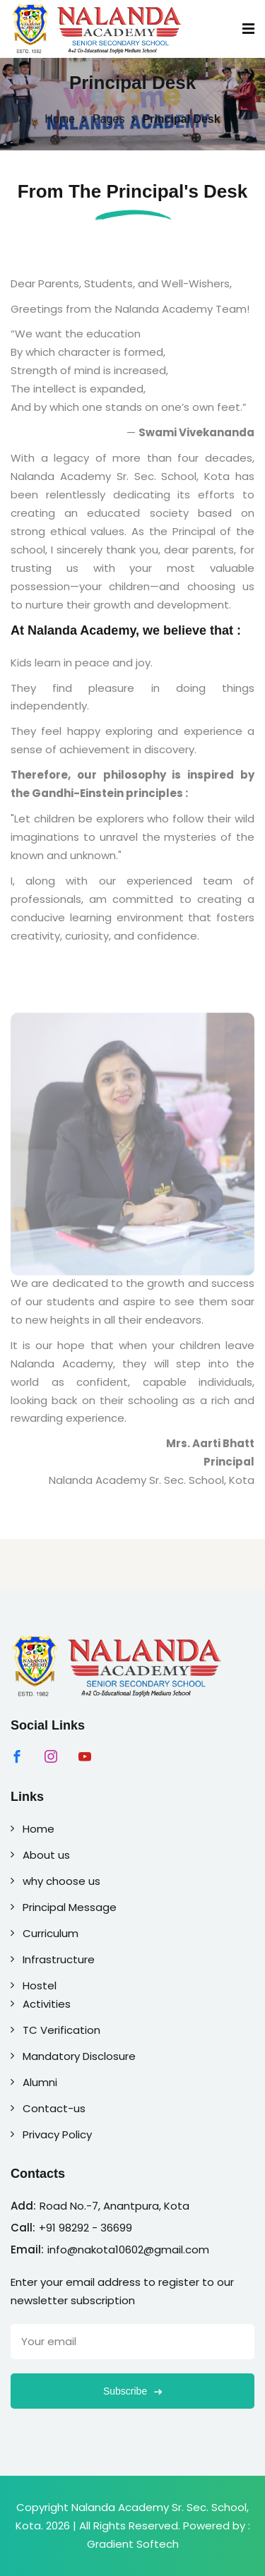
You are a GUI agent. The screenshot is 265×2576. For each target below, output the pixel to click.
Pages (108, 119)
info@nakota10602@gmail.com (128, 2249)
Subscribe (132, 2391)
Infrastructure (53, 1959)
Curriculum (44, 1933)
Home (60, 119)
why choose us (55, 1881)
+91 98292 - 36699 (85, 2227)
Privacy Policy (51, 2134)
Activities (41, 2003)
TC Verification (55, 2030)
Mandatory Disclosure (73, 2056)
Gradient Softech (133, 2543)
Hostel (34, 1985)
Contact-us (48, 2108)
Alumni (34, 2082)
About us (40, 1854)
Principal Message (64, 1907)
